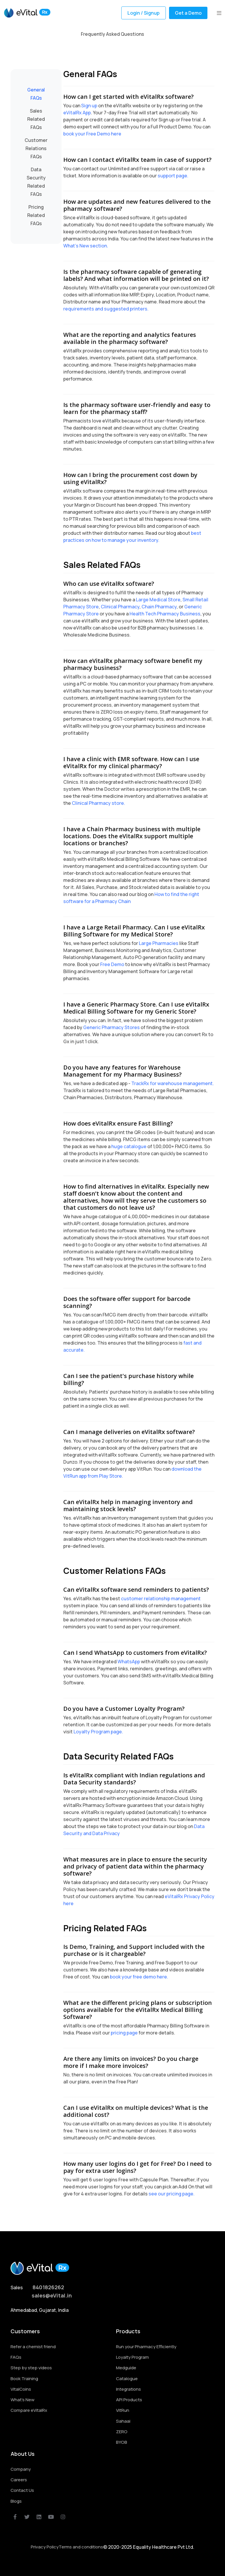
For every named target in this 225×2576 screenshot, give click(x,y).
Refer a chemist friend (33, 2346)
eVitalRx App (77, 112)
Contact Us (22, 2490)
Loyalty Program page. (98, 1731)
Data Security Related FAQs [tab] (36, 181)
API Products (129, 2400)
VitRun (122, 2410)
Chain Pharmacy (159, 606)
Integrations (128, 2389)
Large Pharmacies (158, 943)
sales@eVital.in (52, 2295)
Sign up (88, 105)
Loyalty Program (132, 2357)
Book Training (24, 2378)
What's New (23, 2400)
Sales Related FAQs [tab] (36, 119)
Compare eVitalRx (29, 2410)
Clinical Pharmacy (120, 606)
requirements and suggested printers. (106, 309)
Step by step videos (31, 2368)
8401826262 (48, 2287)
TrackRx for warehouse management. (172, 1083)
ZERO (121, 2432)
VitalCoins (21, 2389)
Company (21, 2469)
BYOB (121, 2442)
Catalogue (127, 2378)
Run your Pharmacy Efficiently (146, 2346)
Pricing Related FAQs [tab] (36, 215)
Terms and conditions (81, 2547)
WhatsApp (128, 1661)
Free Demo (112, 964)
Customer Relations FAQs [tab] (36, 148)
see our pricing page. (172, 2193)
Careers (19, 2480)
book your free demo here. (139, 1976)
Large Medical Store (158, 599)
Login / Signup (143, 13)
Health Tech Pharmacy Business (164, 613)
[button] (219, 13)
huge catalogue (128, 1146)
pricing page (124, 2032)
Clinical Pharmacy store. (98, 803)
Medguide (126, 2368)
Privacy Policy (45, 2547)
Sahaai (123, 2421)
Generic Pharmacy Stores (111, 1027)
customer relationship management (161, 1598)
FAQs (16, 2357)
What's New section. (85, 245)
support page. (173, 175)
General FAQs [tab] (36, 93)
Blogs (16, 2501)
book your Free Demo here (92, 133)
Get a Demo (188, 13)
